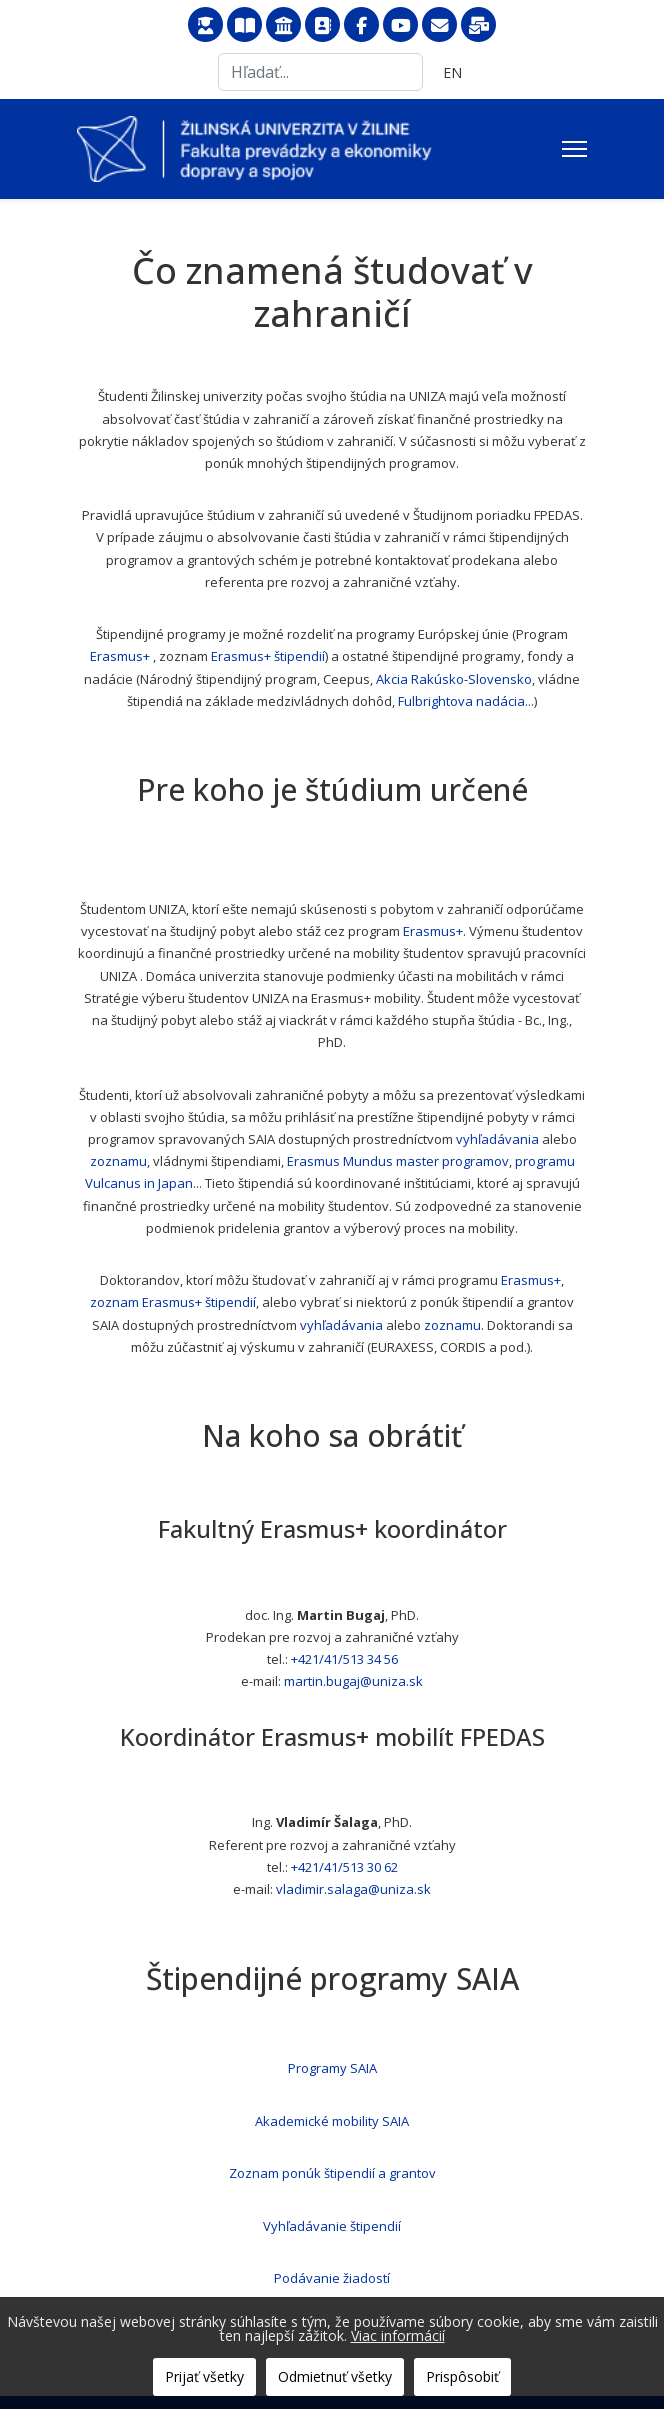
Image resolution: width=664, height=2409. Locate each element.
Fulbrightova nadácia (461, 701)
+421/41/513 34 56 (344, 1659)
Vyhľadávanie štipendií (332, 2226)
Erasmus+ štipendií (268, 656)
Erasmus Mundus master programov (398, 1161)
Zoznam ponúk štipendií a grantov (332, 2173)
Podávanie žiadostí (332, 2278)
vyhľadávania (497, 1139)
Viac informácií (398, 2335)
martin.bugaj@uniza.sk (353, 1681)
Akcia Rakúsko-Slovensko (454, 679)
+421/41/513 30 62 (344, 1867)
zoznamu (118, 1161)
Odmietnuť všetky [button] (335, 2376)
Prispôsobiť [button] (462, 2376)
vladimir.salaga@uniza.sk (353, 1889)
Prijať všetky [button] (204, 2376)
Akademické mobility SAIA (332, 2121)
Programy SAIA (332, 2068)
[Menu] (574, 149)
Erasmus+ (120, 656)
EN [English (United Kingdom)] (452, 72)
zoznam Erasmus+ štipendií (173, 1302)
